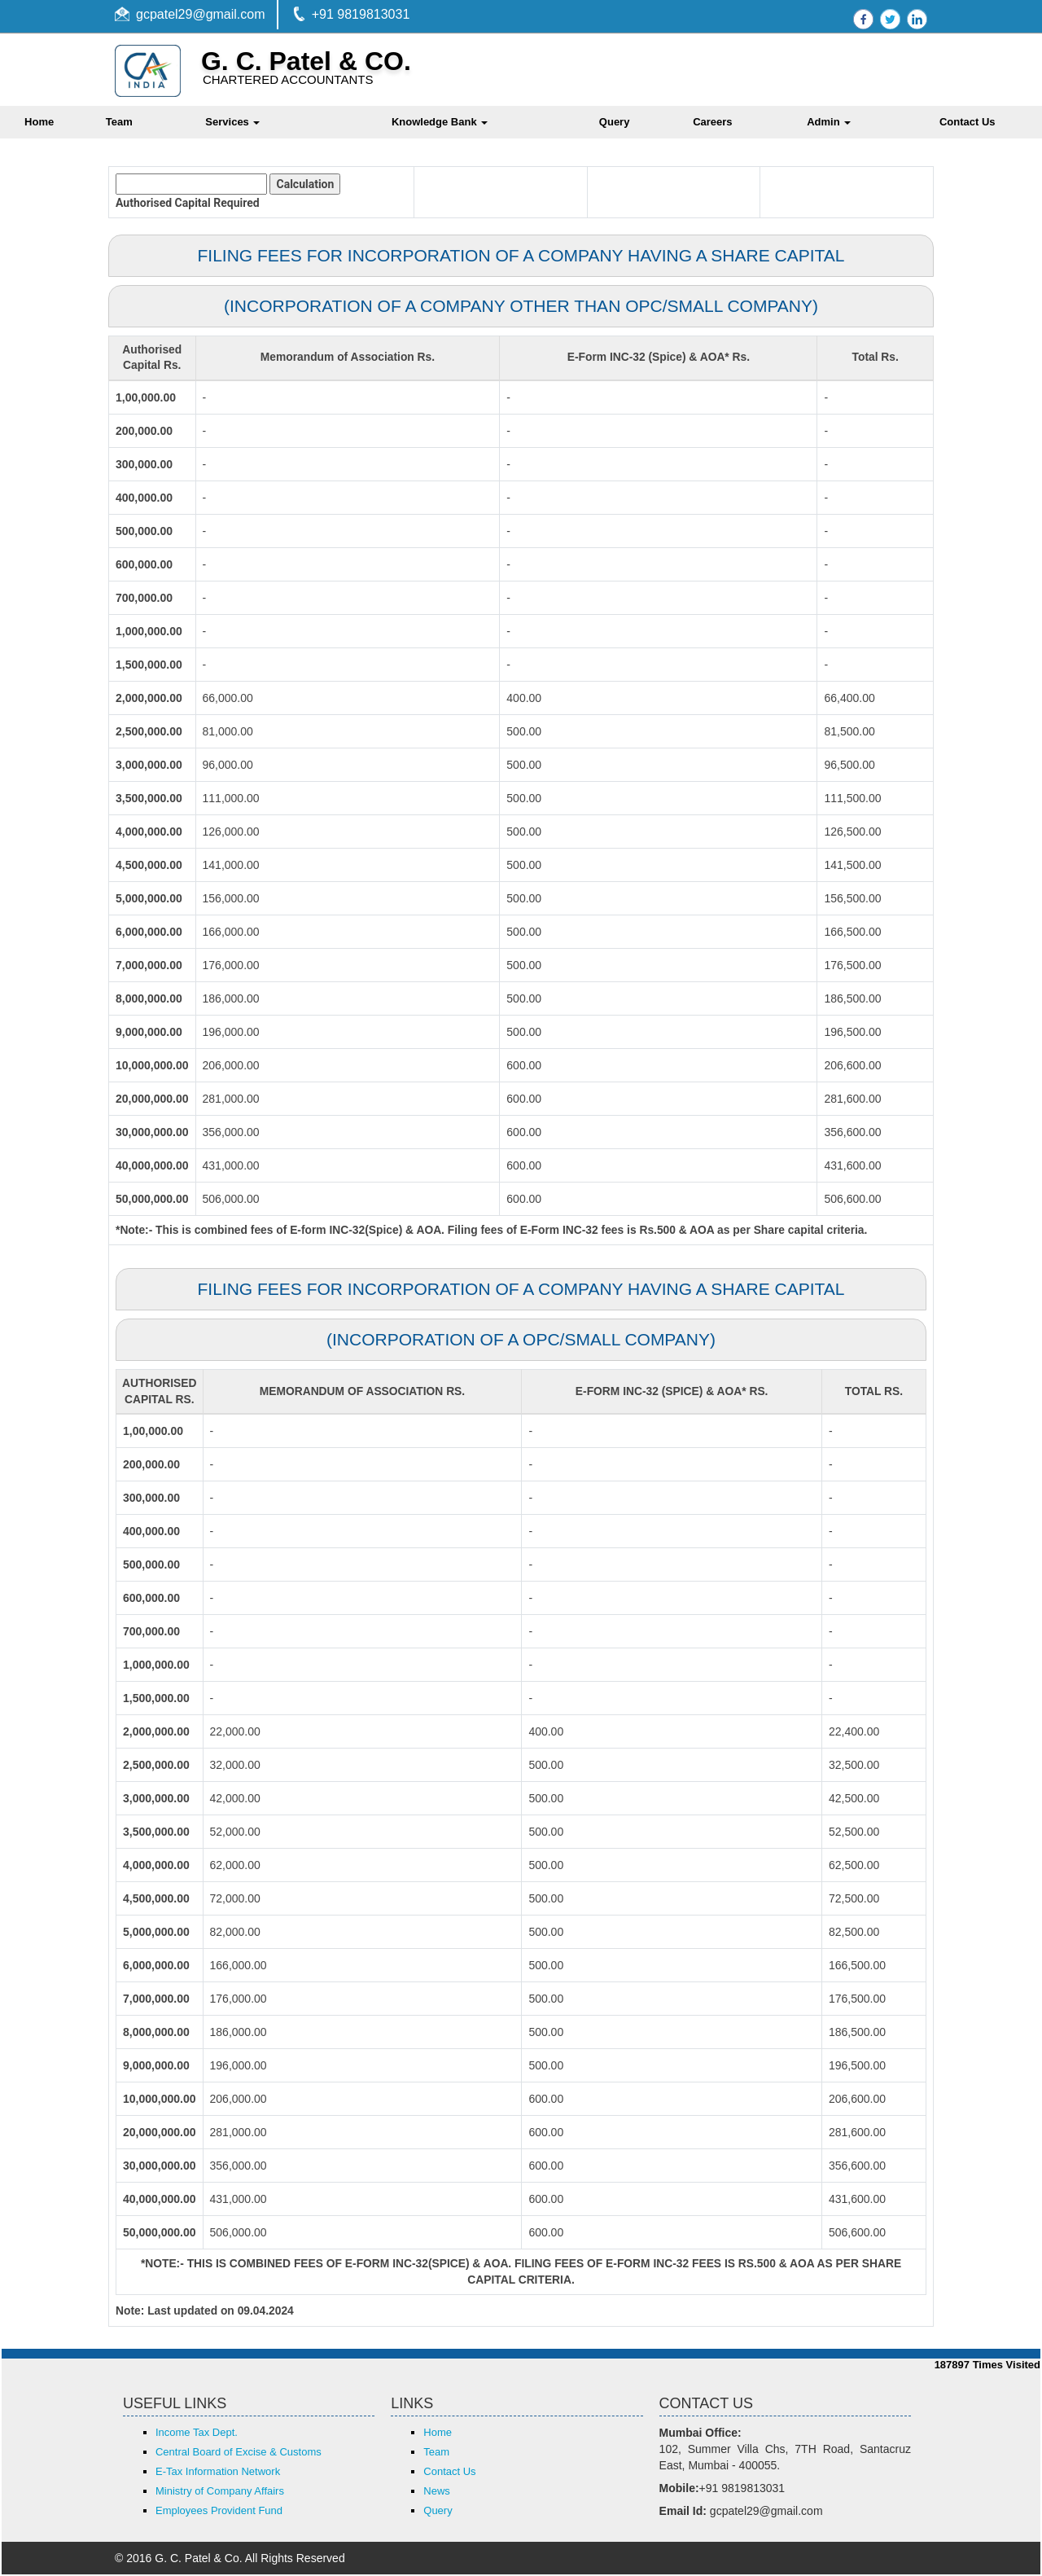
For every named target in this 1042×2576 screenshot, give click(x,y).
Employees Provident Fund (218, 2512)
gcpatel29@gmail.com (200, 14)
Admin (829, 122)
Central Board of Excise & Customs (238, 2453)
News (436, 2492)
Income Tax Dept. (196, 2434)
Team (119, 122)
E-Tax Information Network (217, 2473)
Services (232, 122)
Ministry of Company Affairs (219, 2492)
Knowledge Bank (440, 122)
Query (614, 122)
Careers (712, 122)
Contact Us (449, 2473)
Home (437, 2434)
